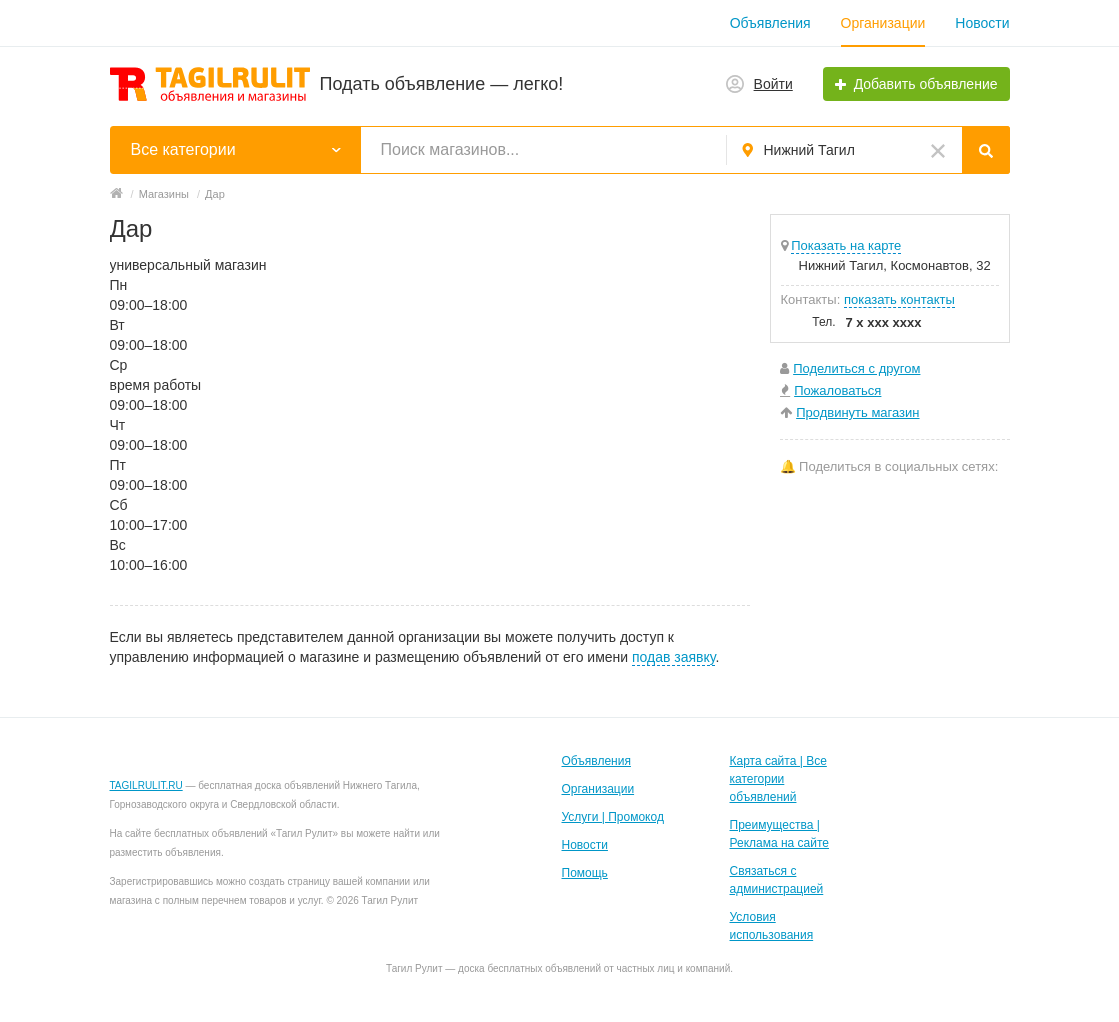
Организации (883, 23)
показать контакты (899, 299)
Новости (982, 23)
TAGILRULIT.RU (146, 785)
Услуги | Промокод (613, 817)
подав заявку (673, 657)
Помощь (585, 873)
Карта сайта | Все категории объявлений (778, 779)
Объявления (770, 23)
